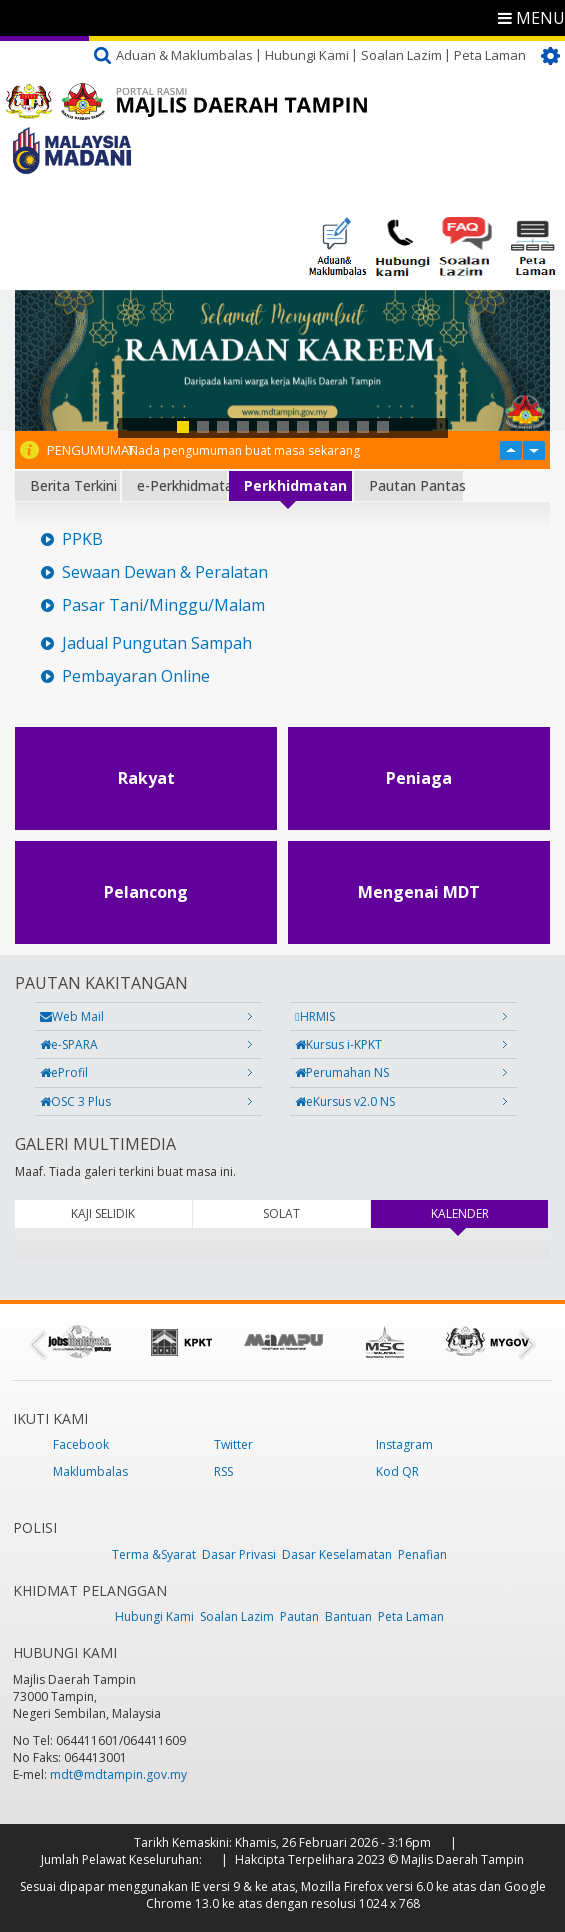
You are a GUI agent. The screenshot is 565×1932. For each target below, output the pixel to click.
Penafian (422, 1554)
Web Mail (72, 1016)
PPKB (82, 539)
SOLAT (281, 1213)
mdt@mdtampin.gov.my (118, 1774)
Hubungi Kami (307, 55)
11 (383, 427)
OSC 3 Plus (75, 1101)
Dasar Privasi (239, 1554)
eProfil (64, 1072)
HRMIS (314, 1016)
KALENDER (486, 1213)
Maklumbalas (90, 1471)
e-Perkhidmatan (182, 485)
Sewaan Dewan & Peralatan (165, 572)
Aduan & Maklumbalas (184, 55)
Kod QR (397, 1471)
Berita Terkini (73, 485)
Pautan (299, 1616)
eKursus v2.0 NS (345, 1101)
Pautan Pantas (416, 485)
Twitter (233, 1444)
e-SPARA (69, 1044)
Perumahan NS (342, 1072)
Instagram (404, 1444)
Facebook (81, 1444)
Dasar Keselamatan (337, 1554)
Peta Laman (490, 55)
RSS (223, 1471)
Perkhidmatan (295, 485)
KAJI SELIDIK (103, 1213)
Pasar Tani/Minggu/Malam (163, 605)
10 (363, 427)
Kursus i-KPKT (338, 1044)
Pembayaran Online (136, 676)
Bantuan (348, 1616)
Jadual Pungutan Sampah (157, 643)
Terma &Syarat (154, 1554)
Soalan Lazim (401, 55)
